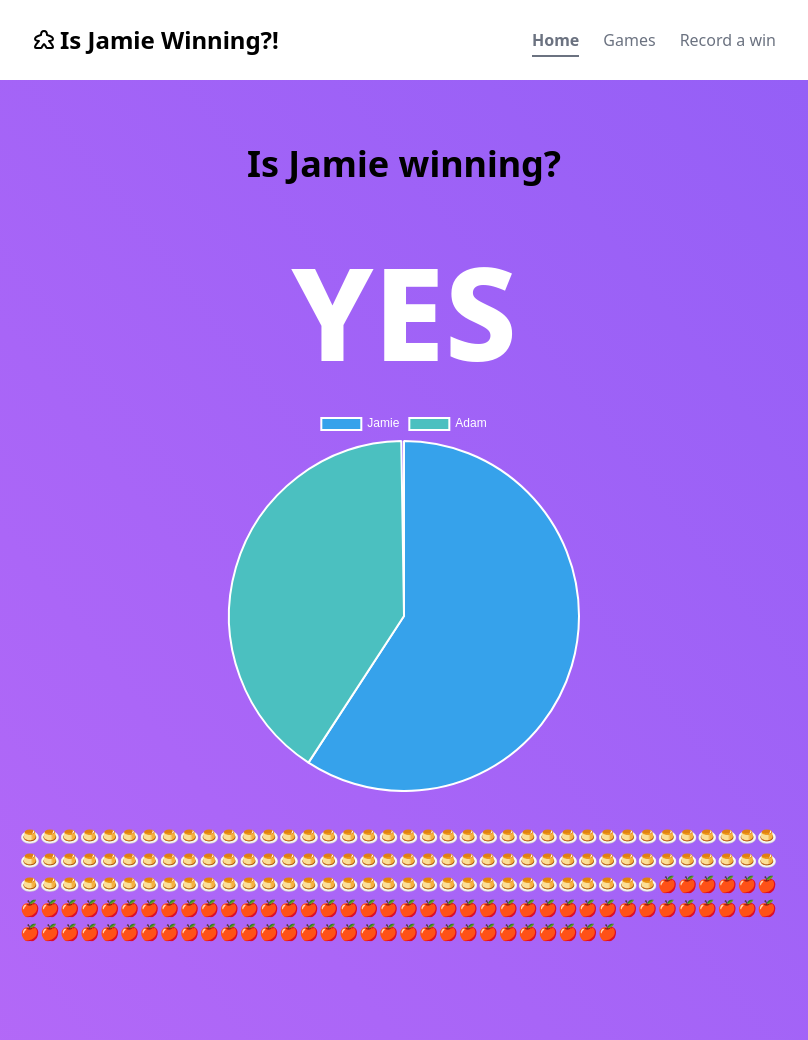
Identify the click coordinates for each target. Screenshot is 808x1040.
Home (555, 40)
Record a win (728, 40)
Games (629, 40)
